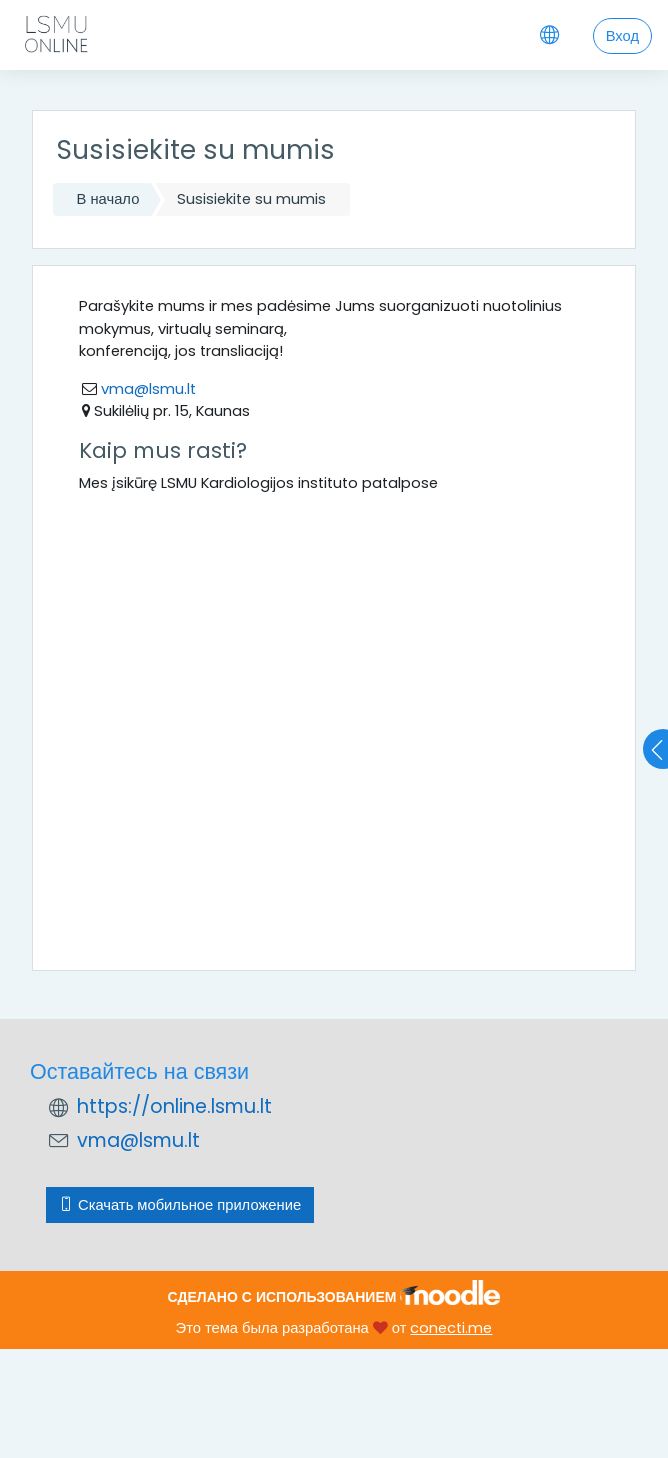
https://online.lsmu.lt (174, 1106)
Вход (622, 36)
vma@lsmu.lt (146, 389)
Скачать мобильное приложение (180, 1205)
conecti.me (451, 1328)
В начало (108, 199)
